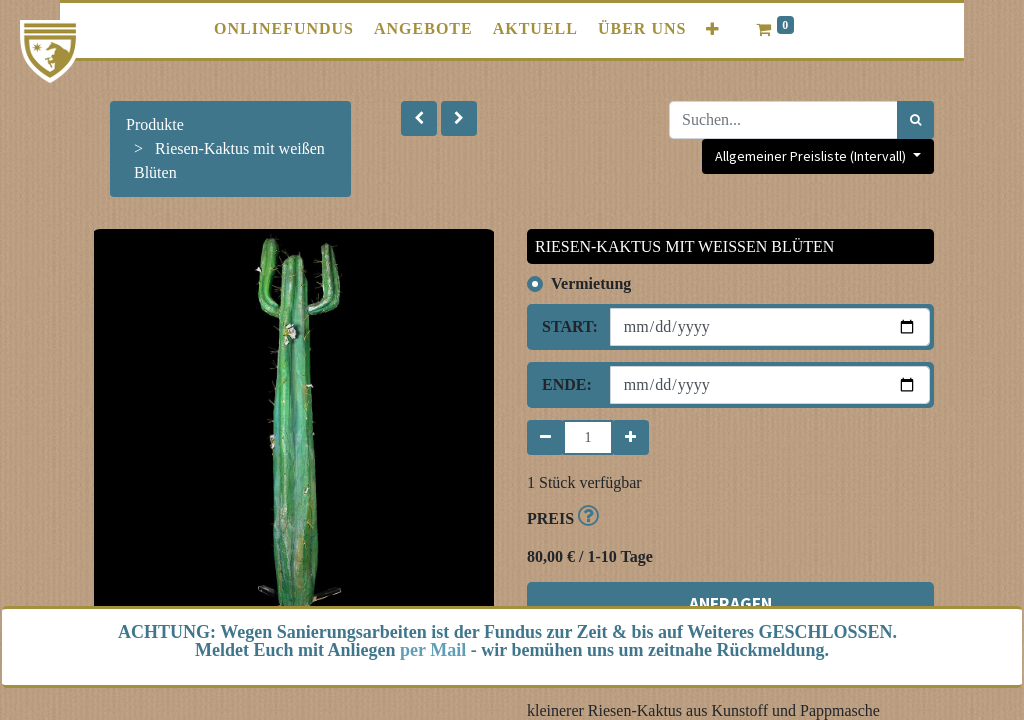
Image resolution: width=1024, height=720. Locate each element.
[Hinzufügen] (630, 437)
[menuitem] (284, 29)
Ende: (567, 384)
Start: (568, 326)
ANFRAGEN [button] (730, 604)
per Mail (433, 650)
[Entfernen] (545, 437)
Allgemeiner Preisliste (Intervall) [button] (812, 156)
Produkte (155, 124)
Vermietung (591, 283)
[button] (713, 29)
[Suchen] (915, 120)
